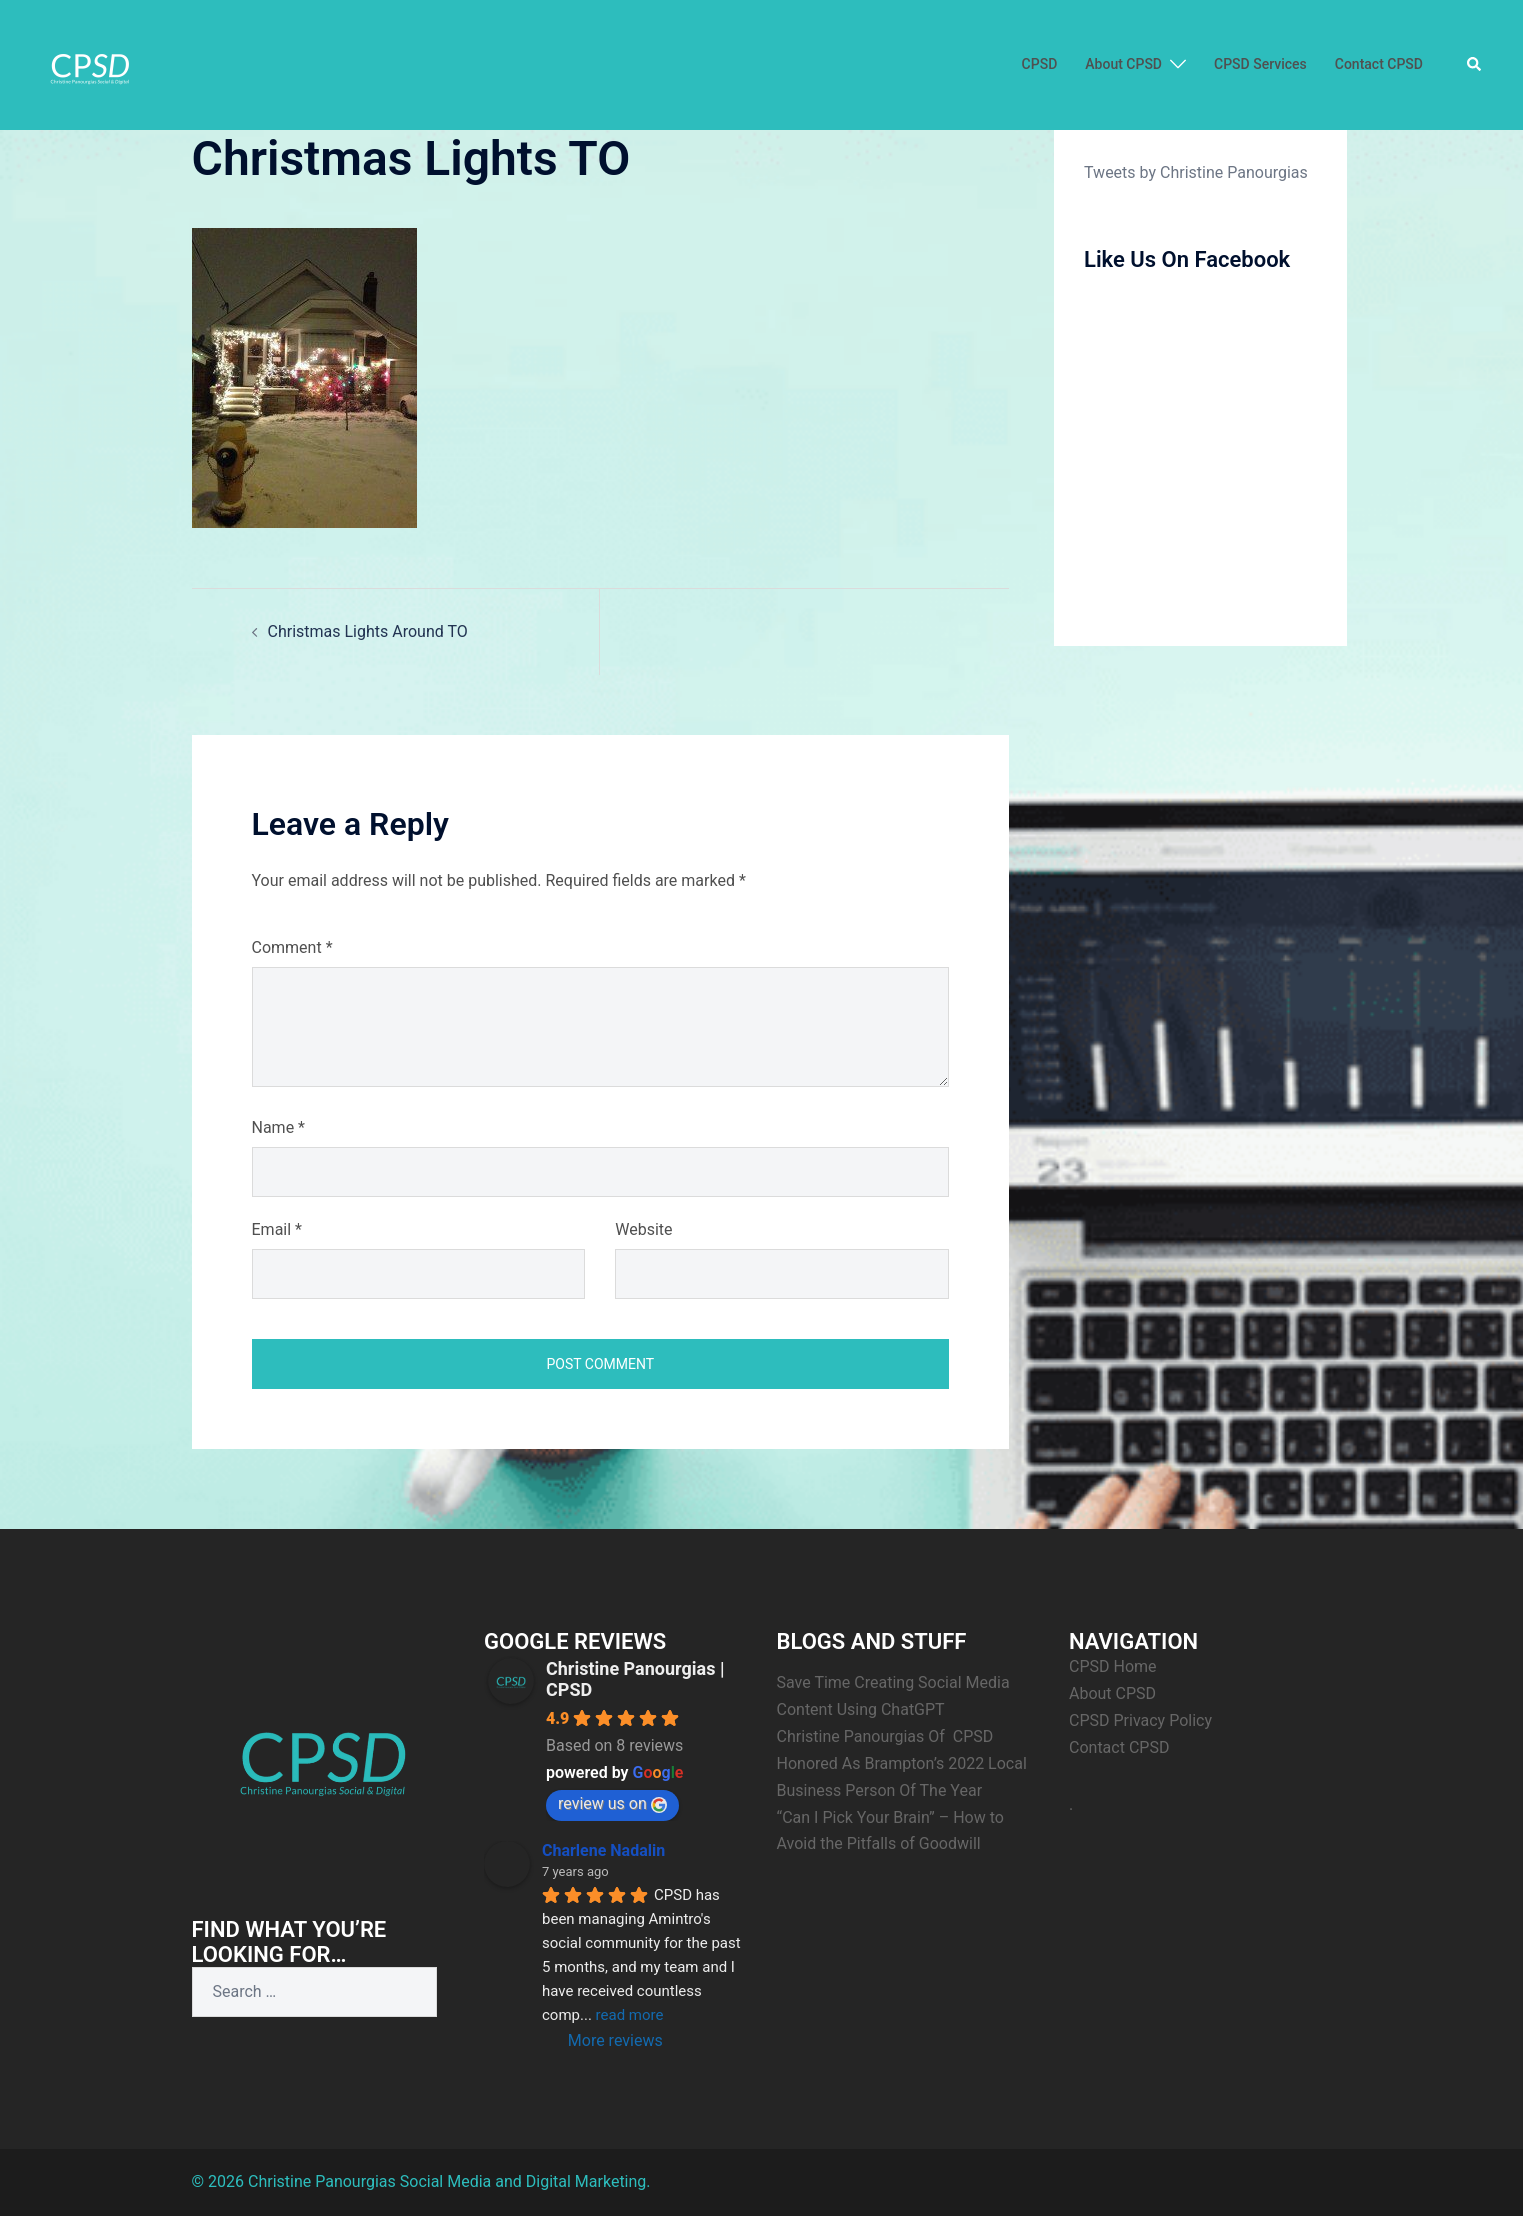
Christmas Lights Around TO (368, 631)
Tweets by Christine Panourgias (1196, 172)
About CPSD (1123, 64)
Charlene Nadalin (603, 1850)
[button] (1475, 65)
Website (643, 1229)
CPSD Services (1260, 64)
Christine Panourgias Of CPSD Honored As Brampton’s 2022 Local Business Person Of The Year (904, 1763)
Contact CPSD (1379, 64)
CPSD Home (1113, 1666)
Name (279, 1127)
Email (277, 1229)
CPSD (1040, 64)
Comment (292, 947)
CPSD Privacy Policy (1140, 1720)
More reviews (615, 2040)
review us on (612, 1803)
